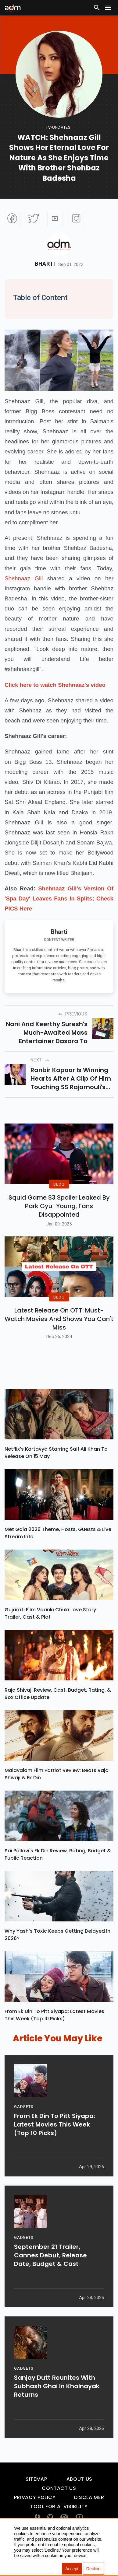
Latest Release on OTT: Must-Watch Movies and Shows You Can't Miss (59, 1338)
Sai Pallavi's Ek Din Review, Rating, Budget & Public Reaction (58, 1873)
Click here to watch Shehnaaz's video (55, 685)
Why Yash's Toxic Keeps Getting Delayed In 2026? (57, 1953)
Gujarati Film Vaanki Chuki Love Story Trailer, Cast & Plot (50, 1632)
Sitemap (36, 2498)
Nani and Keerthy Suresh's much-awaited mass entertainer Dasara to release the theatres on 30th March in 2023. (47, 1032)
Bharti (45, 264)
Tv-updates (58, 127)
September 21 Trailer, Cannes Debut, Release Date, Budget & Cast (50, 2278)
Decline (93, 2568)
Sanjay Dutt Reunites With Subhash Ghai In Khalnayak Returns (56, 2409)
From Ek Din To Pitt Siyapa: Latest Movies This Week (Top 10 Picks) (54, 2034)
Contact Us (59, 2507)
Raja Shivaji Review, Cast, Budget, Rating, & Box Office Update (58, 1712)
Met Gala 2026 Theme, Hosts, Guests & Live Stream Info (58, 1552)
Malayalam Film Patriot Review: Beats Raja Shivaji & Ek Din (57, 1793)
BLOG (58, 1193)
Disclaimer (89, 2516)
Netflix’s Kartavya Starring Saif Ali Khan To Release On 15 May (56, 1471)
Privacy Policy (35, 2516)
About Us (79, 2498)
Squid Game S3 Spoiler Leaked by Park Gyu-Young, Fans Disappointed (59, 1215)
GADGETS (23, 2129)
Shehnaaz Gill (24, 578)
